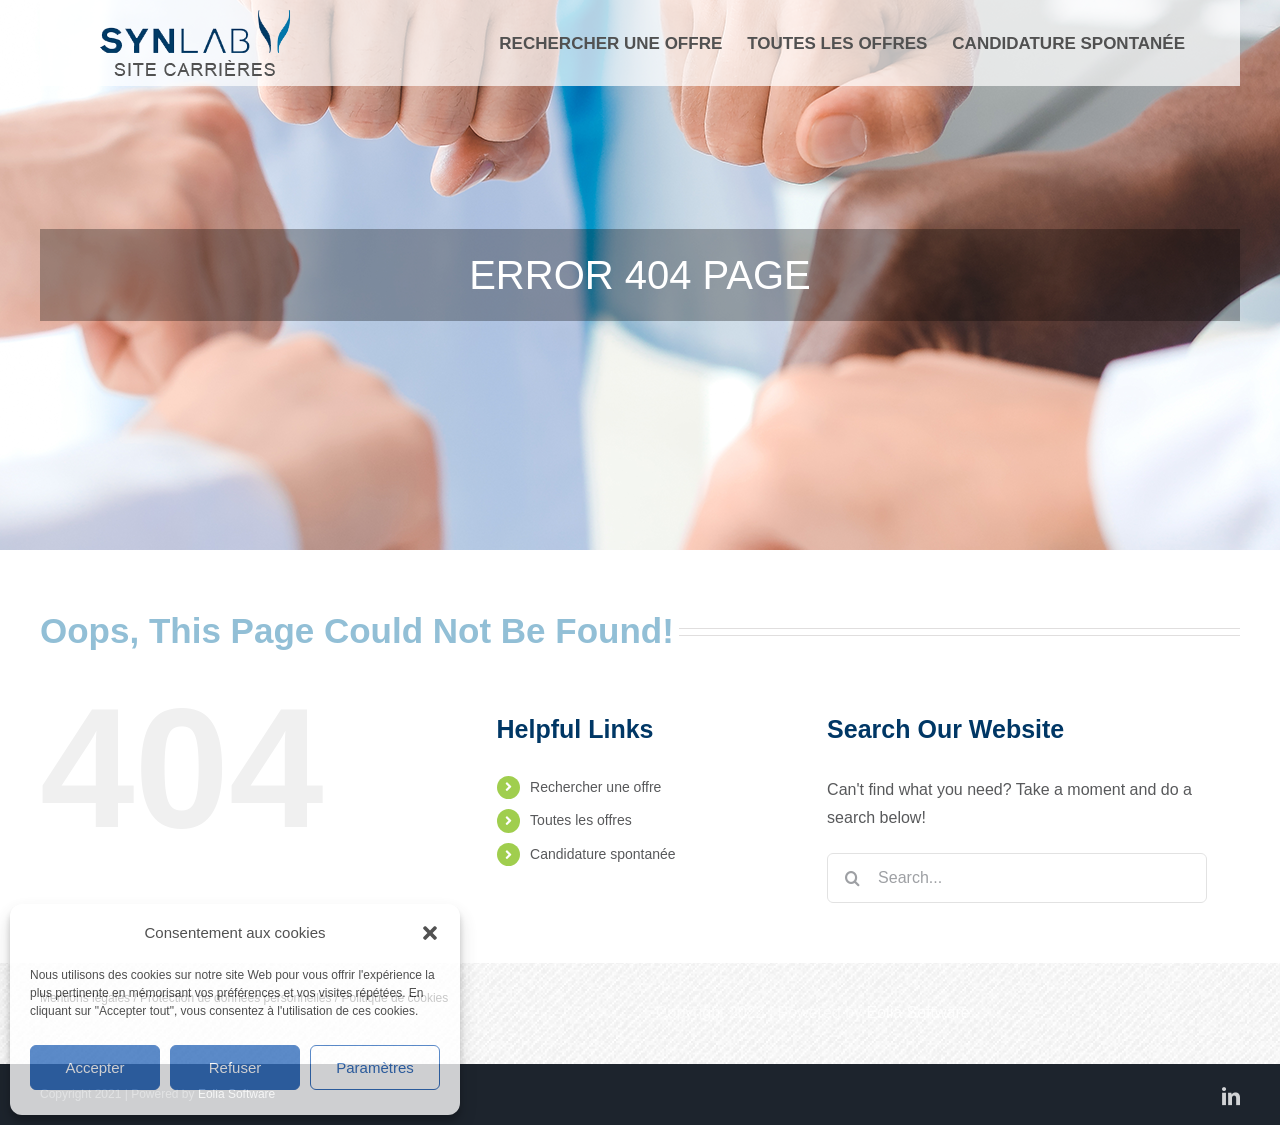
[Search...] (1017, 878)
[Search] (852, 878)
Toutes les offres (581, 820)
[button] (430, 933)
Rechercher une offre (595, 787)
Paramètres (375, 1067)
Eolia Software (918, 1012)
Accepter (94, 1067)
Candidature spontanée (603, 854)
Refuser (235, 1067)
